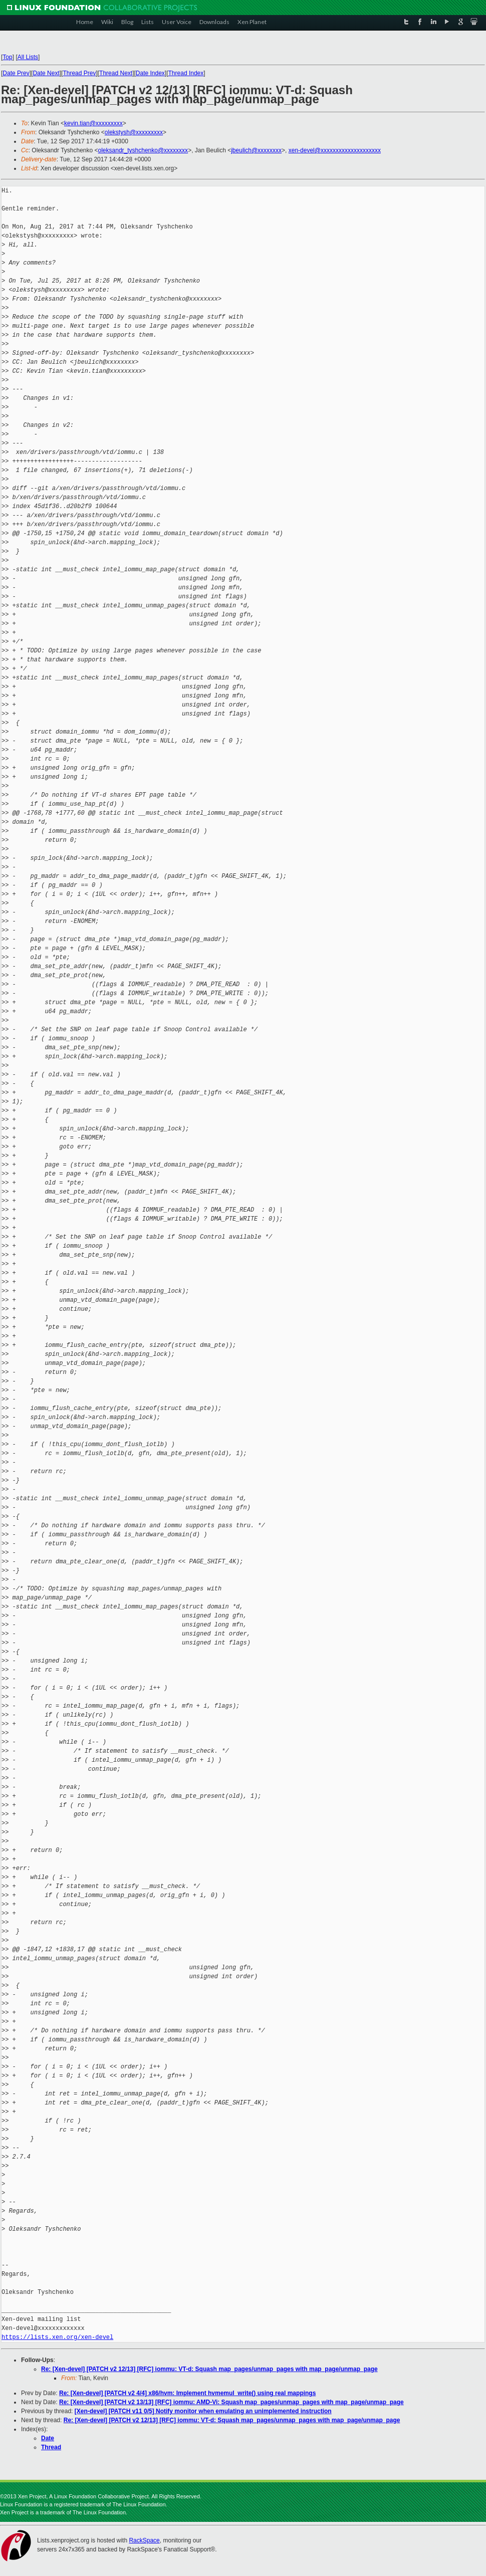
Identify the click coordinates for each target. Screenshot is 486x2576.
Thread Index (186, 73)
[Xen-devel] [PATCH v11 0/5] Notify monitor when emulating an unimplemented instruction (203, 2411)
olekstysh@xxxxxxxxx (134, 132)
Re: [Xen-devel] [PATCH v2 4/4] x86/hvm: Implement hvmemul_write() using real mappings (187, 2393)
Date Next (46, 73)
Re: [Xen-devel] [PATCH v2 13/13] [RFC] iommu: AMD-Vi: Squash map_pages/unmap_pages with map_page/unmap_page (231, 2402)
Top (7, 57)
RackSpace (144, 2540)
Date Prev (16, 73)
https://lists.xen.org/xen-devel (57, 2337)
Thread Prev (79, 73)
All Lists (28, 57)
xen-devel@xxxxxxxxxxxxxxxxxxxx (335, 150)
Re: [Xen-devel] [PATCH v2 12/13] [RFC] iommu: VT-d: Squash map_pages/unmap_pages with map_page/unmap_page (209, 2369)
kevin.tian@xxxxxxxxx (93, 123)
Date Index (150, 73)
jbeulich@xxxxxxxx (256, 150)
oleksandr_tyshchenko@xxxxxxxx (143, 150)
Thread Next (115, 73)
